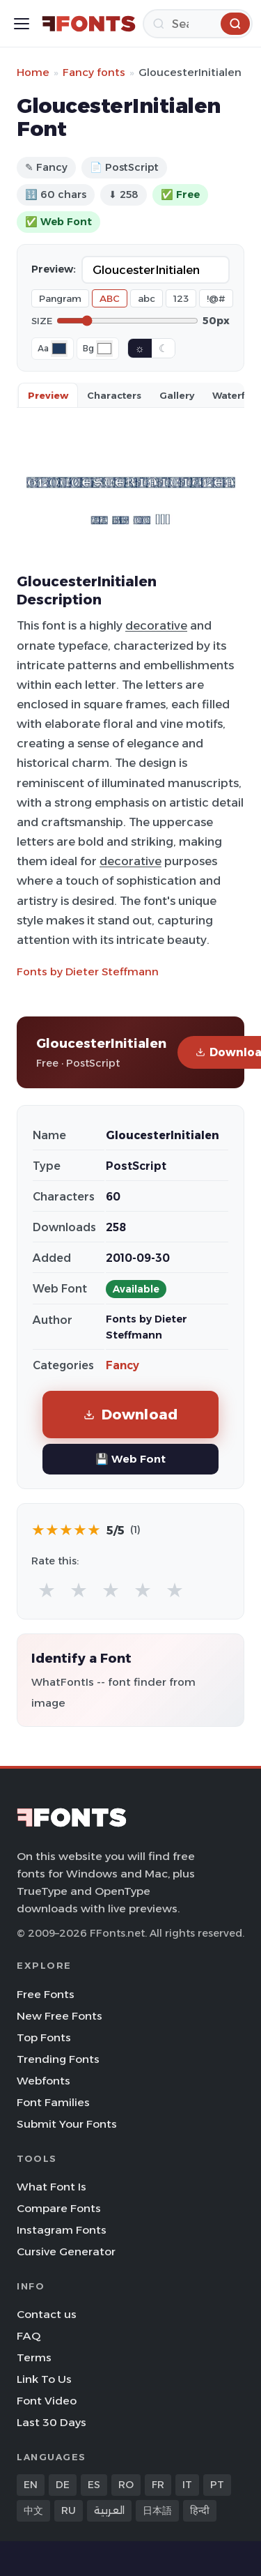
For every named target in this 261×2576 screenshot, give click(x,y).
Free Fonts (45, 1994)
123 (181, 298)
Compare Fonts (59, 2208)
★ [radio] (47, 1590)
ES (94, 2484)
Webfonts (43, 2080)
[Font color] (59, 348)
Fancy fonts (94, 72)
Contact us (47, 2314)
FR (158, 2484)
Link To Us (44, 2379)
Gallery (176, 395)
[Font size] (127, 320)
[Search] (198, 23)
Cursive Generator (66, 2251)
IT (187, 2484)
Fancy (122, 1365)
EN (31, 2484)
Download (131, 1414)
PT (217, 2484)
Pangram (60, 298)
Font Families (53, 2102)
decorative (156, 625)
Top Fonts (44, 2037)
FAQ (28, 2335)
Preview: (53, 269)
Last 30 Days (51, 2422)
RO (126, 2484)
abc (146, 298)
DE (63, 2484)
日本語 (157, 2510)
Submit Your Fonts (67, 2124)
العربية (109, 2510)
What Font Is (51, 2186)
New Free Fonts (59, 2015)
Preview (48, 395)
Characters (114, 395)
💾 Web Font (130, 1458)
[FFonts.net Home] (89, 23)
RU (68, 2510)
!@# (216, 298)
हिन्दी (199, 2510)
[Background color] (104, 348)
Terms (34, 2357)
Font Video (47, 2400)
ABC (110, 298)
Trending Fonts (58, 2059)
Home (33, 72)
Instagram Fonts (61, 2229)
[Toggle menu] (21, 24)
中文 (33, 2510)
